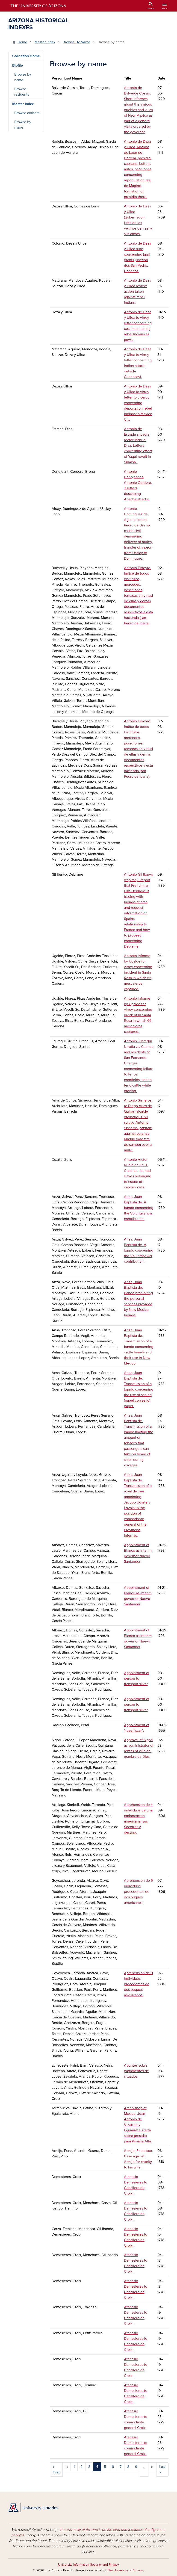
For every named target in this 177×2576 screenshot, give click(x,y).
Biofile (17, 65)
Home (22, 42)
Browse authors (26, 113)
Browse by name (22, 77)
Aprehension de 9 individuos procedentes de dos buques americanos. (138, 1891)
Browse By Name (76, 42)
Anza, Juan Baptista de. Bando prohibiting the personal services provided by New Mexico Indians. (138, 1299)
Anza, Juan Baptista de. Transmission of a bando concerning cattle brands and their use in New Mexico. (138, 1347)
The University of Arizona (125, 2570)
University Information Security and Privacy (88, 2565)
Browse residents (21, 92)
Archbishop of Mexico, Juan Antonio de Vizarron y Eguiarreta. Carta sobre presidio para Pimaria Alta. (138, 2125)
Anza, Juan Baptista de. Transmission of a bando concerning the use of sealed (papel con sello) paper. (138, 1389)
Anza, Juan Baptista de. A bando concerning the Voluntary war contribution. (138, 1207)
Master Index (45, 42)
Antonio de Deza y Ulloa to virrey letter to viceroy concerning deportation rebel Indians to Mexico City (138, 403)
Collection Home (26, 56)
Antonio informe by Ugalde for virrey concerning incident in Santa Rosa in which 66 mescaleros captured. (138, 972)
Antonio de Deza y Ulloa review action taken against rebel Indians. (137, 291)
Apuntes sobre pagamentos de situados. (136, 2071)
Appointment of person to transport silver (136, 1678)
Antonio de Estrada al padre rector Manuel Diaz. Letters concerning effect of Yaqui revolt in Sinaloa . (138, 445)
